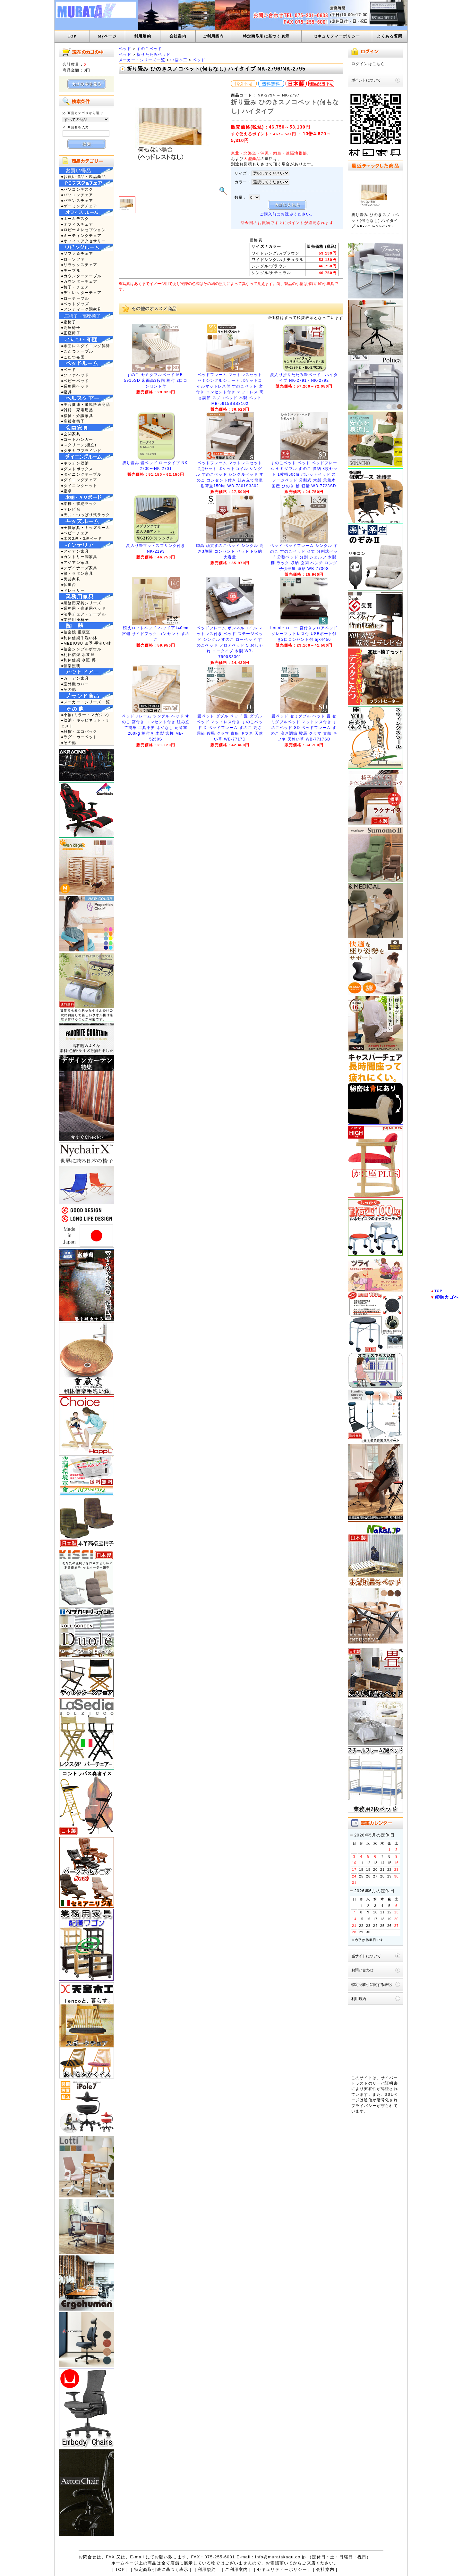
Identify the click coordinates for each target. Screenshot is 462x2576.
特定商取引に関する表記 (371, 1984)
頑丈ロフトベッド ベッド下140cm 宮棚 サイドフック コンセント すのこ (156, 634)
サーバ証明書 (385, 2083)
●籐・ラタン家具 (77, 573)
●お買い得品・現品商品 (83, 176)
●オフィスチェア (77, 224)
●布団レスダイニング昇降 (85, 346)
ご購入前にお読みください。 (287, 214)
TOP (72, 36)
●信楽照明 (71, 666)
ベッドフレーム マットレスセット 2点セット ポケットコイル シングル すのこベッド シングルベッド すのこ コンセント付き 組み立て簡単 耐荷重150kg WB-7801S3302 (230, 474)
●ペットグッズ (75, 304)
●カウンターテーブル (81, 276)
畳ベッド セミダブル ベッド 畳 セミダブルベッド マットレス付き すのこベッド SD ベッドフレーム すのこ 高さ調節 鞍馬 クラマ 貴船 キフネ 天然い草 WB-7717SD (304, 727)
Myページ (107, 36)
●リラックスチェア (79, 265)
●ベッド (68, 369)
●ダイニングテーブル (81, 474)
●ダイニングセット (79, 485)
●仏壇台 (68, 584)
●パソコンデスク (77, 189)
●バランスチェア (77, 200)
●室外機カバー (75, 684)
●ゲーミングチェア (79, 206)
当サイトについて (366, 1956)
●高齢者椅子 (73, 421)
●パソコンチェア (77, 195)
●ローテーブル (75, 298)
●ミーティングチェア (81, 235)
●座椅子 (68, 322)
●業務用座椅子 (75, 619)
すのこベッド (149, 48)
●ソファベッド (75, 375)
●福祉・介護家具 (77, 416)
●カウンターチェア (79, 281)
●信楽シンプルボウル (81, 649)
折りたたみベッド (153, 54)
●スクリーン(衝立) (78, 445)
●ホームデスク (75, 218)
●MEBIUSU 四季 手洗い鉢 (86, 643)
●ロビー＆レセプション (83, 230)
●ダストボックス (77, 469)
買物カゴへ (446, 1297)
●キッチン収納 (75, 463)
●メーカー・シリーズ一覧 (85, 702)
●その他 (68, 689)
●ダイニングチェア (79, 480)
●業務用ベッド (75, 386)
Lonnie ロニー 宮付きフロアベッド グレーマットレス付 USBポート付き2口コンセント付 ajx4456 (304, 634)
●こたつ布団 (73, 357)
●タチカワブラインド (81, 450)
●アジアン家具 (75, 562)
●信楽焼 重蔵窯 (75, 632)
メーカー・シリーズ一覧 (142, 60)
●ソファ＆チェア (77, 253)
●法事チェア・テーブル (83, 614)
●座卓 (66, 491)
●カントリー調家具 (79, 557)
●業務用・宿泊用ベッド (83, 608)
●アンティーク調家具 (81, 309)
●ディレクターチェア (81, 292)
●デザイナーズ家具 (79, 568)
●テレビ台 (71, 509)
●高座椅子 (71, 327)
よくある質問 (389, 36)
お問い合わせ (362, 1970)
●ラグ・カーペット (79, 737)
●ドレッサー (73, 590)
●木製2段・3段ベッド (81, 538)
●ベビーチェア (75, 533)
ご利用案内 (213, 36)
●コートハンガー (77, 439)
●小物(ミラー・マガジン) (85, 715)
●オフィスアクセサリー (83, 241)
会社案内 (177, 36)
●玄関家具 (71, 434)
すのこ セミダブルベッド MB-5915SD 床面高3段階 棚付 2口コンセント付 (156, 380)
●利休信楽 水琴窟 (78, 654)
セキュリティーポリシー (336, 36)
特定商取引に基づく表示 (266, 36)
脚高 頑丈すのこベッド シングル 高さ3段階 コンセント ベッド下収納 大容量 (230, 551)
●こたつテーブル (77, 351)
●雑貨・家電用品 (77, 410)
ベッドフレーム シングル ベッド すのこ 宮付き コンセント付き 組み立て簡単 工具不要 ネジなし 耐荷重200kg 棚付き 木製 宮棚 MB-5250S (156, 727)
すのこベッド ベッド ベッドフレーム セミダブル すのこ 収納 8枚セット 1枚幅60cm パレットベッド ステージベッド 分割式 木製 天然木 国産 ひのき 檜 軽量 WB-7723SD (304, 474)
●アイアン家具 (75, 551)
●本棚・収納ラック (79, 503)
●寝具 (66, 392)
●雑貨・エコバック (79, 731)
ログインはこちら (368, 64)
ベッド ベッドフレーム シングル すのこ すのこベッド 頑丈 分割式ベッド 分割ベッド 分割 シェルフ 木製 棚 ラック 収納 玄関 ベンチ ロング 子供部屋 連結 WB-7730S (304, 557)
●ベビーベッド (75, 381)
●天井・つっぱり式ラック (85, 515)
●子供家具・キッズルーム (85, 527)
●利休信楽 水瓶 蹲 (78, 660)
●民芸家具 (71, 579)
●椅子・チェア (75, 287)
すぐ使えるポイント (250, 134)
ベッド (125, 48)
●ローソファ (73, 259)
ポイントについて (366, 80)
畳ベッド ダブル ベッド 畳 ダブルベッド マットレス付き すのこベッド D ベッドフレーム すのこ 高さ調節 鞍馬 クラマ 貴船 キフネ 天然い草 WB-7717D (230, 727)
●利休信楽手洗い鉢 (79, 638)
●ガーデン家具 (75, 678)
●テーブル (71, 270)
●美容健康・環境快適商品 (85, 404)
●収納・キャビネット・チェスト (85, 723)
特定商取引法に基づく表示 (161, 2569)
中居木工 (178, 60)
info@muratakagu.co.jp (280, 2557)
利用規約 (142, 36)
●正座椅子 (71, 333)
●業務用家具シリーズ (81, 603)
